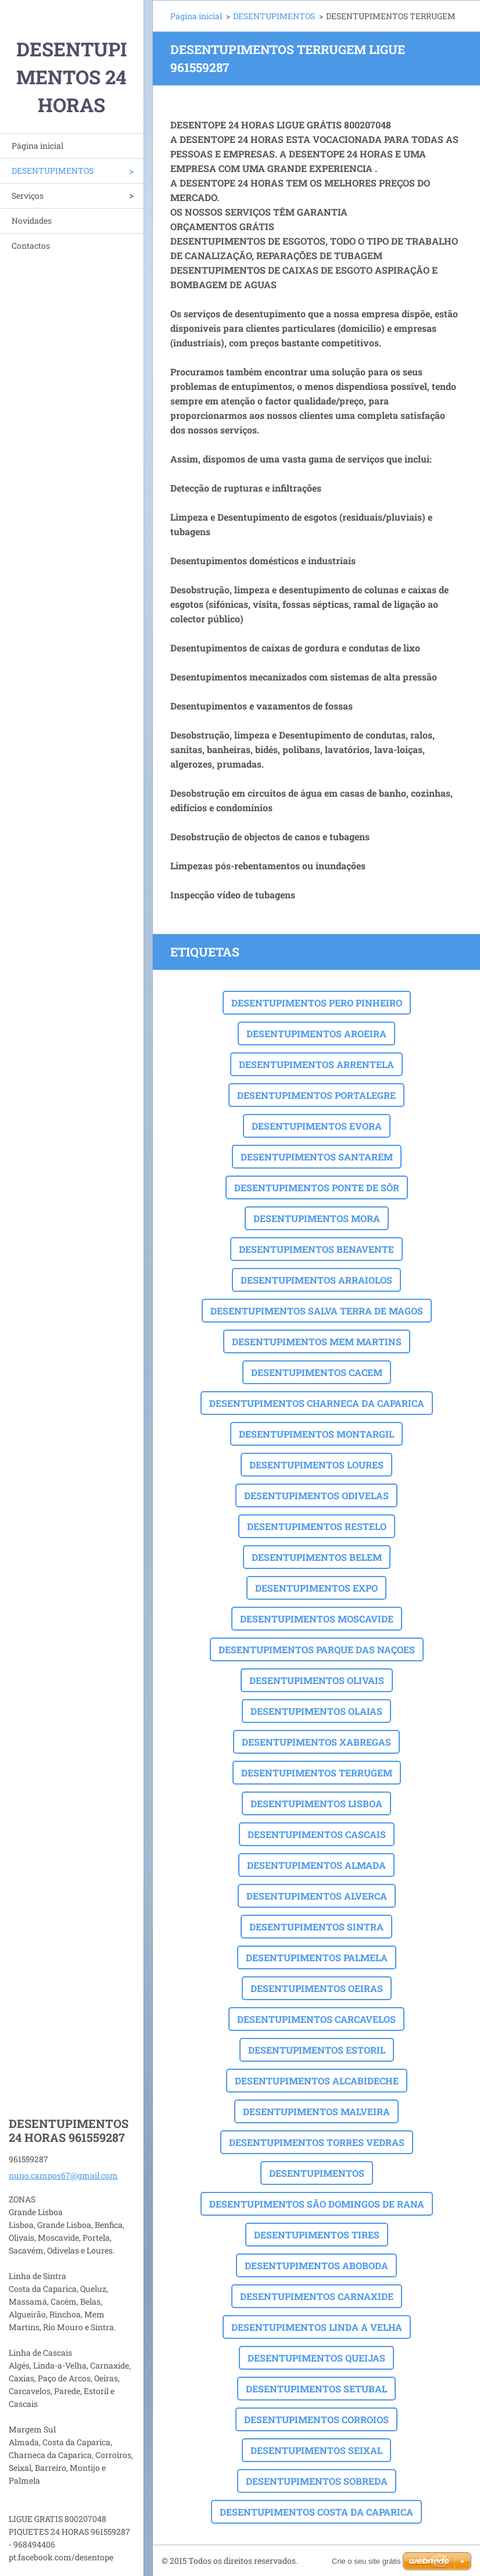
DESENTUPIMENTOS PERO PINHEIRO (316, 1003)
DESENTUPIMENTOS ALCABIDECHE (317, 2081)
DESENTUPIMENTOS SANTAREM (317, 1157)
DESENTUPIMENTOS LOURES (316, 1465)
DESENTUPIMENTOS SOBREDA (317, 2481)
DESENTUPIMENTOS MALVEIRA (316, 2111)
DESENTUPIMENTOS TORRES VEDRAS (316, 2142)
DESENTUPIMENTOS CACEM (316, 1372)
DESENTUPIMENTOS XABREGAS (316, 1742)
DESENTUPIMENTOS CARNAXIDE (316, 2296)
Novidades (32, 220)
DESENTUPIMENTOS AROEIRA (316, 1033)
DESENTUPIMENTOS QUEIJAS (316, 2358)
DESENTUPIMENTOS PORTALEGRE (316, 1095)
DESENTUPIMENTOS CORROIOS (316, 2419)
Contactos (31, 245)
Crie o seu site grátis (366, 2561)
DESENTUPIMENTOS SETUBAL (316, 2388)
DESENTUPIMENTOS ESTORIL (316, 2050)
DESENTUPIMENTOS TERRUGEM (316, 1773)
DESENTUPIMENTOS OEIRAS (316, 1988)
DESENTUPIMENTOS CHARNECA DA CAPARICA (316, 1403)
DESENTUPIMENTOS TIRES (316, 2235)
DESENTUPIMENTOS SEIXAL (316, 2450)
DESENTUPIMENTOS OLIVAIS (316, 1680)
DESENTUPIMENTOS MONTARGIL (316, 1434)
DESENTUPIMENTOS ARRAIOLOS (316, 1280)
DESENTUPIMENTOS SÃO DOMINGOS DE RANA (316, 2204)
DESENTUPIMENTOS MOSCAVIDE (316, 1619)
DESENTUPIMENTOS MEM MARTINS (317, 1341)
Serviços (28, 195)
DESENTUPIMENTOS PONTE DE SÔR (316, 1187)
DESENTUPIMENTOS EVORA (317, 1126)
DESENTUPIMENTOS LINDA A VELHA (316, 2327)
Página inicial (37, 145)
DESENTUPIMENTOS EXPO (316, 1588)
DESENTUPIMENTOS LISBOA (316, 1803)
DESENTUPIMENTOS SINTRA (316, 1927)
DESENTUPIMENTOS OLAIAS (316, 1711)
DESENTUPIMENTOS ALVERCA (316, 1896)
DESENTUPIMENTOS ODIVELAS (316, 1495)
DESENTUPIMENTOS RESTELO (316, 1526)
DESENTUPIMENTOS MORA (316, 1218)
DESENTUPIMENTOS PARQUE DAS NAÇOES (316, 1649)
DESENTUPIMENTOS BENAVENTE (316, 1249)
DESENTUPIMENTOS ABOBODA (316, 2265)
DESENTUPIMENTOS (53, 170)
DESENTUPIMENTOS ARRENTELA (316, 1064)
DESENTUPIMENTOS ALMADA (316, 1865)
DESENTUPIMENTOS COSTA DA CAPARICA (316, 2512)
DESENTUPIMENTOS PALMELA (317, 1957)
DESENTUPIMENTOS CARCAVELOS (316, 2019)
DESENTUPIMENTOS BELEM (317, 1557)
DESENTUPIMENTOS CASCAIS (317, 1834)
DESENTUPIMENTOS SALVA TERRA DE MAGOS (316, 1311)
